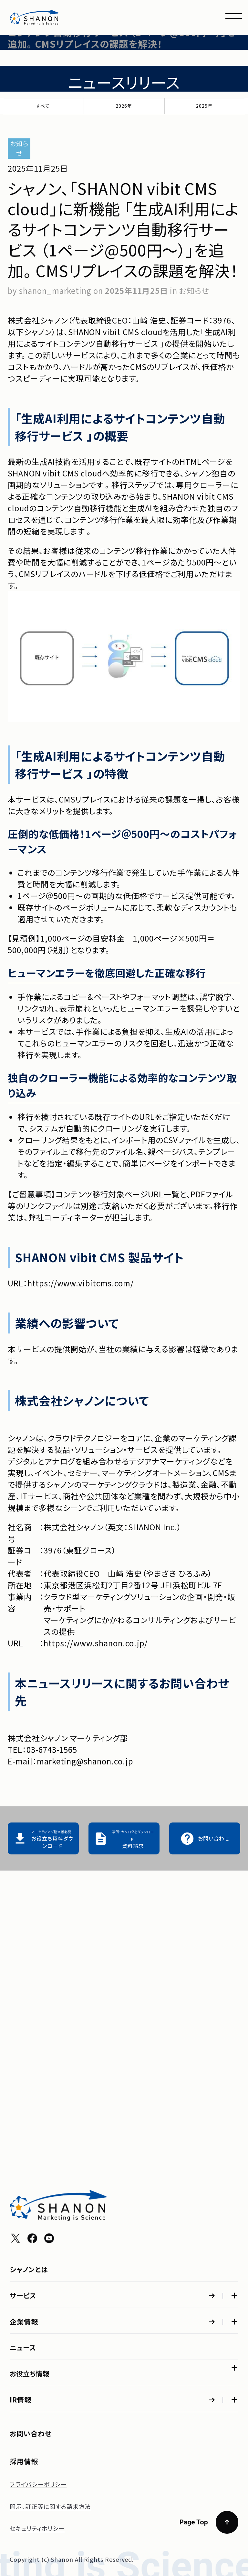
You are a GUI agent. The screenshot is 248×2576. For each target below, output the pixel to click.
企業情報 (24, 2082)
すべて (43, 106)
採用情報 (24, 2461)
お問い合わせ (31, 2433)
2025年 (204, 106)
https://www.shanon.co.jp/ (96, 1643)
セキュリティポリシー (37, 2528)
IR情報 (20, 2289)
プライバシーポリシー (38, 2484)
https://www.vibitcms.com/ (80, 1283)
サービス (23, 1991)
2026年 (124, 106)
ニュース (23, 2157)
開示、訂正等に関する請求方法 (50, 2506)
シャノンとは (29, 1965)
